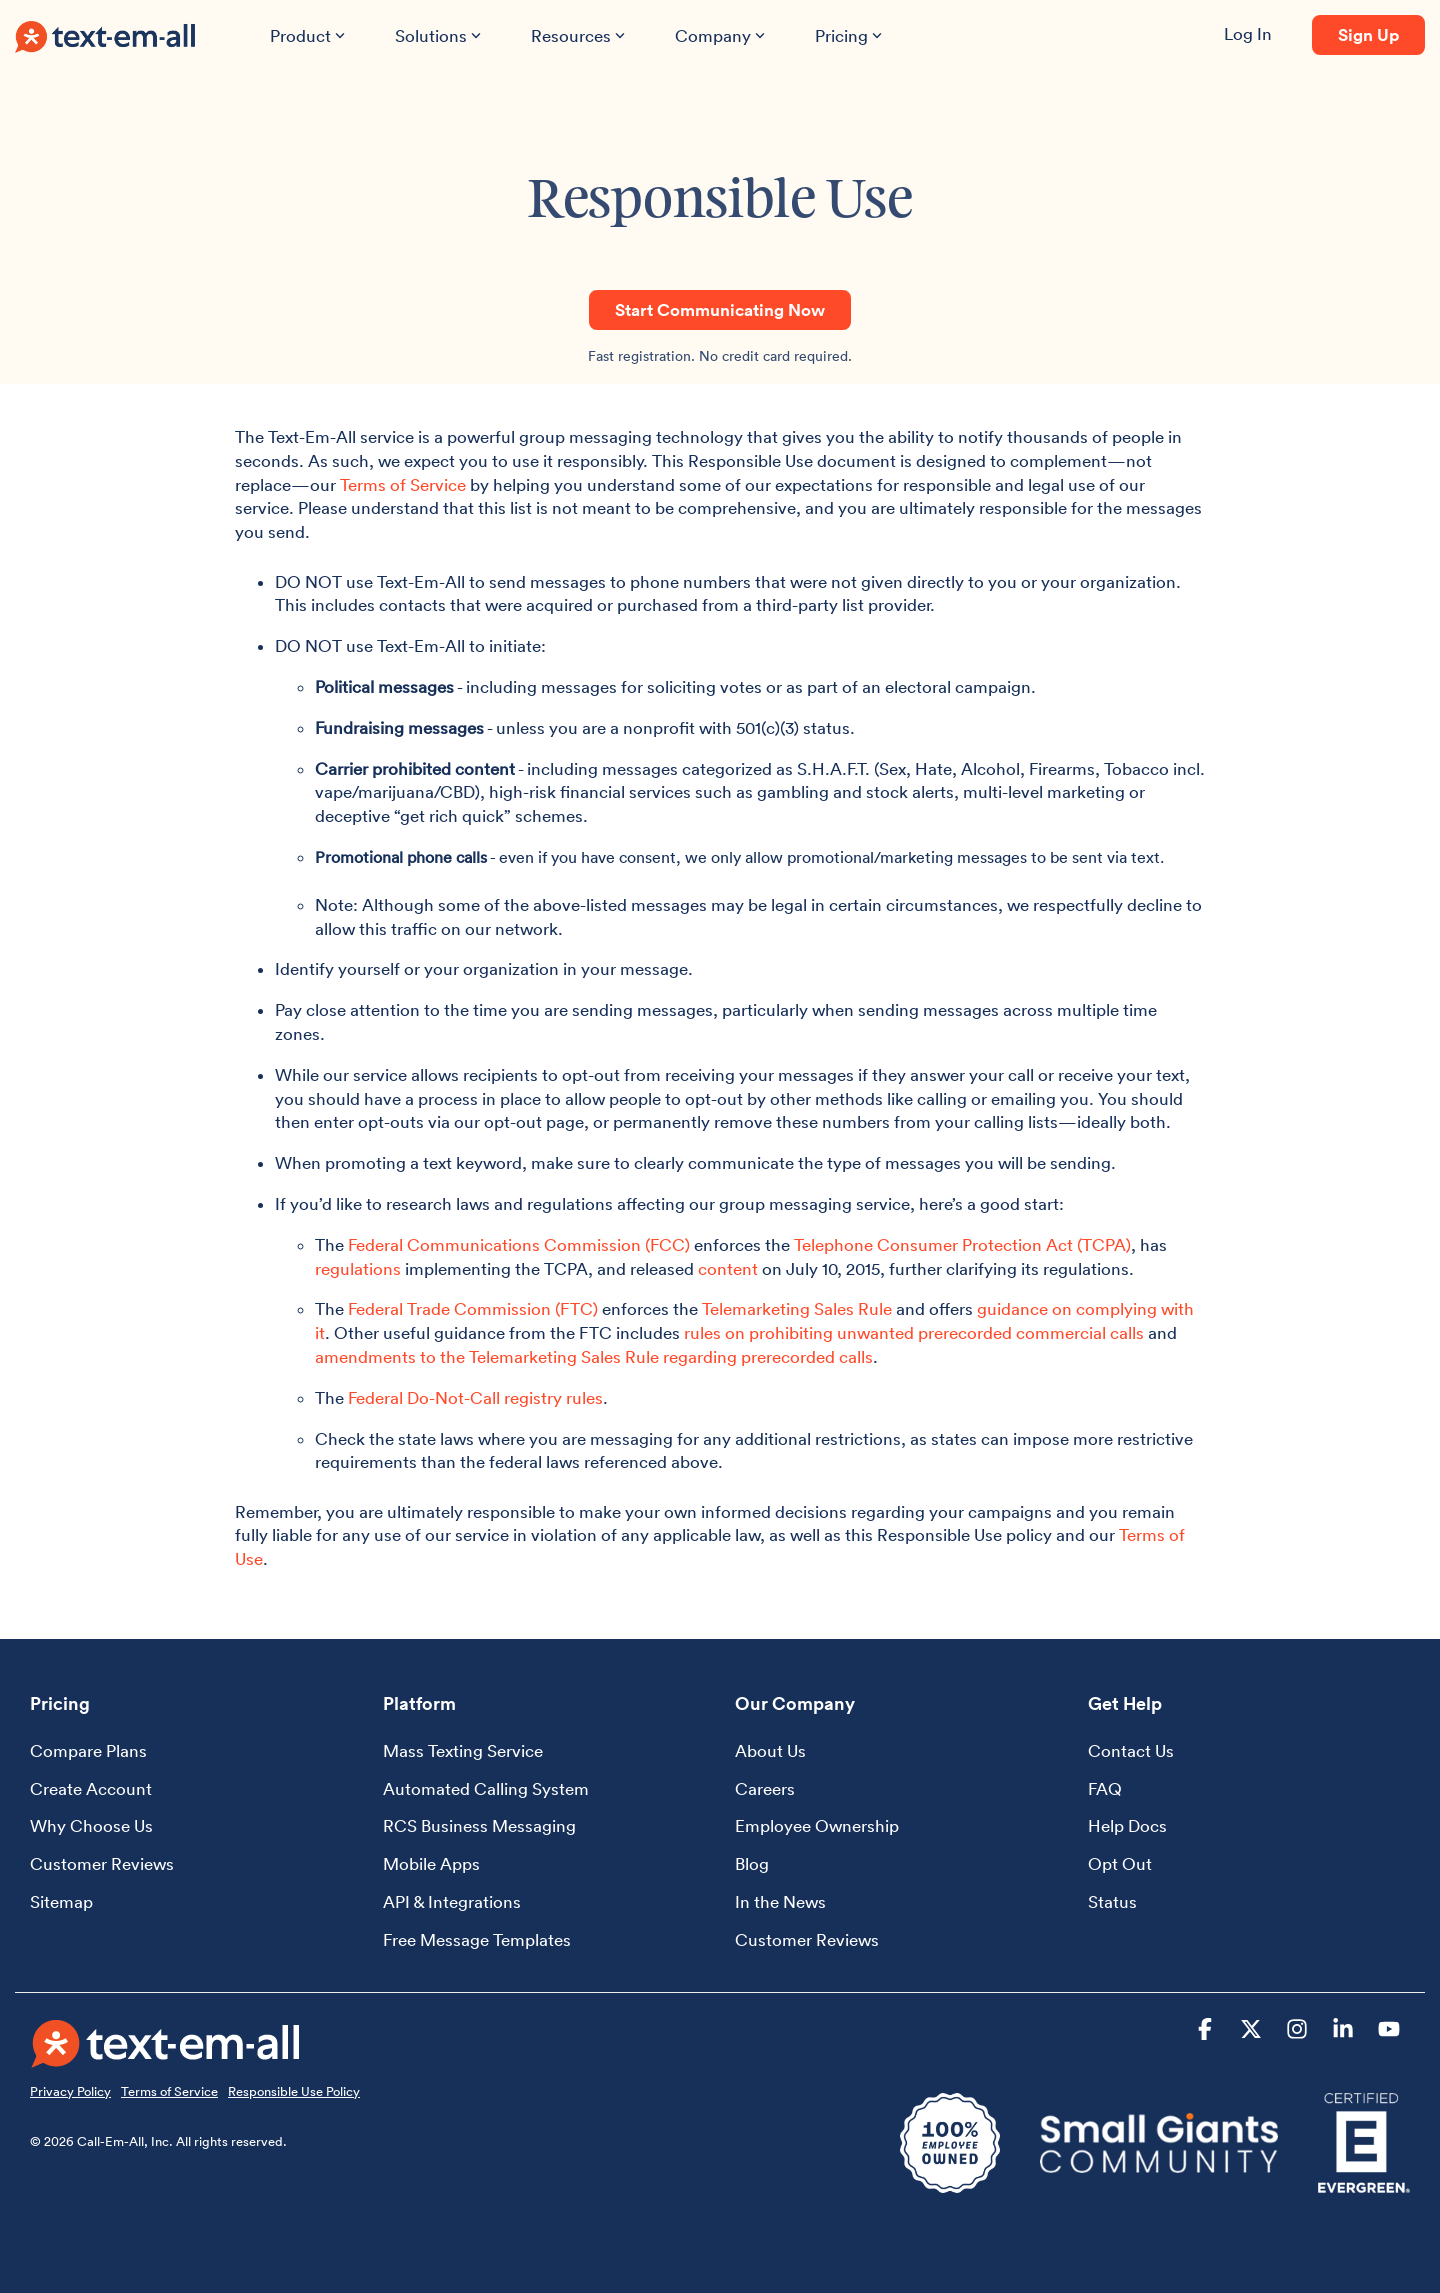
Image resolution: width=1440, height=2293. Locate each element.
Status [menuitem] (1112, 1902)
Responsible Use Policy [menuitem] (294, 2091)
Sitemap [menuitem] (61, 1902)
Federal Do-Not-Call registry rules (475, 1398)
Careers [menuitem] (765, 1789)
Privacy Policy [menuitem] (70, 2091)
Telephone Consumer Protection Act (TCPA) (962, 1245)
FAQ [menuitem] (1105, 1789)
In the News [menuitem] (780, 1902)
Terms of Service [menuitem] (169, 2091)
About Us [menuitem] (770, 1751)
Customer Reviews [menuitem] (102, 1864)
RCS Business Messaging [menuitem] (479, 1826)
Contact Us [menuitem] (1131, 1751)
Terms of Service (403, 485)
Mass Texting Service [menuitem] (463, 1751)
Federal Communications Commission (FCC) (519, 1245)
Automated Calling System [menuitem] (486, 1789)
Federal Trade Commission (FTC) (473, 1309)
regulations (358, 1269)
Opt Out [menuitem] (1120, 1864)
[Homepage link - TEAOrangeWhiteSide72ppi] (165, 2055)
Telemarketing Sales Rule (797, 1309)
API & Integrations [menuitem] (452, 1902)
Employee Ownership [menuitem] (817, 1826)
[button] (1207, 2031)
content (728, 1269)
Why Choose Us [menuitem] (91, 1826)
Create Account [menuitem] (91, 1789)
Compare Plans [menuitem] (88, 1751)
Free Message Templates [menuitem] (477, 1940)
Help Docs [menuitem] (1127, 1826)
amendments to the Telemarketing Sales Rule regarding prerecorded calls (594, 1357)
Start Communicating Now (720, 310)
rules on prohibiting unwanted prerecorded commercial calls (914, 1333)
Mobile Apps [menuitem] (431, 1864)
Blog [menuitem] (752, 1864)
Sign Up (1368, 35)
